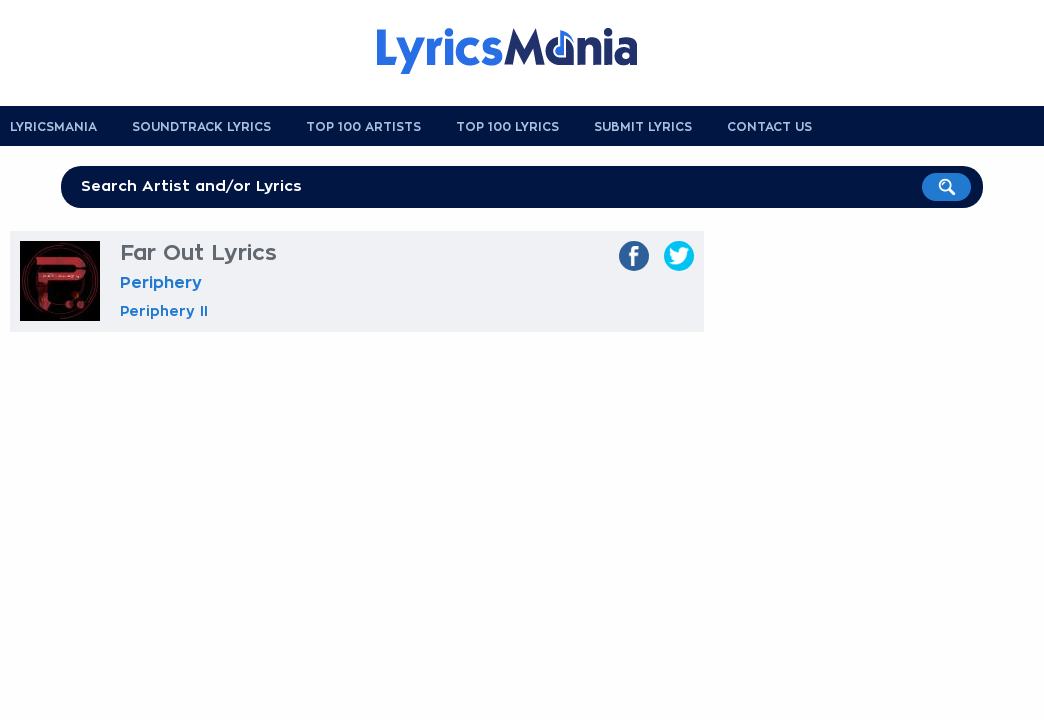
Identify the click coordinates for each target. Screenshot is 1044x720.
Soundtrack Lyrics (201, 127)
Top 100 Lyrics (507, 127)
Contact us (769, 127)
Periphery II (164, 311)
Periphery (161, 283)
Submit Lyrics (643, 127)
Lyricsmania (53, 127)
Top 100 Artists (363, 127)
